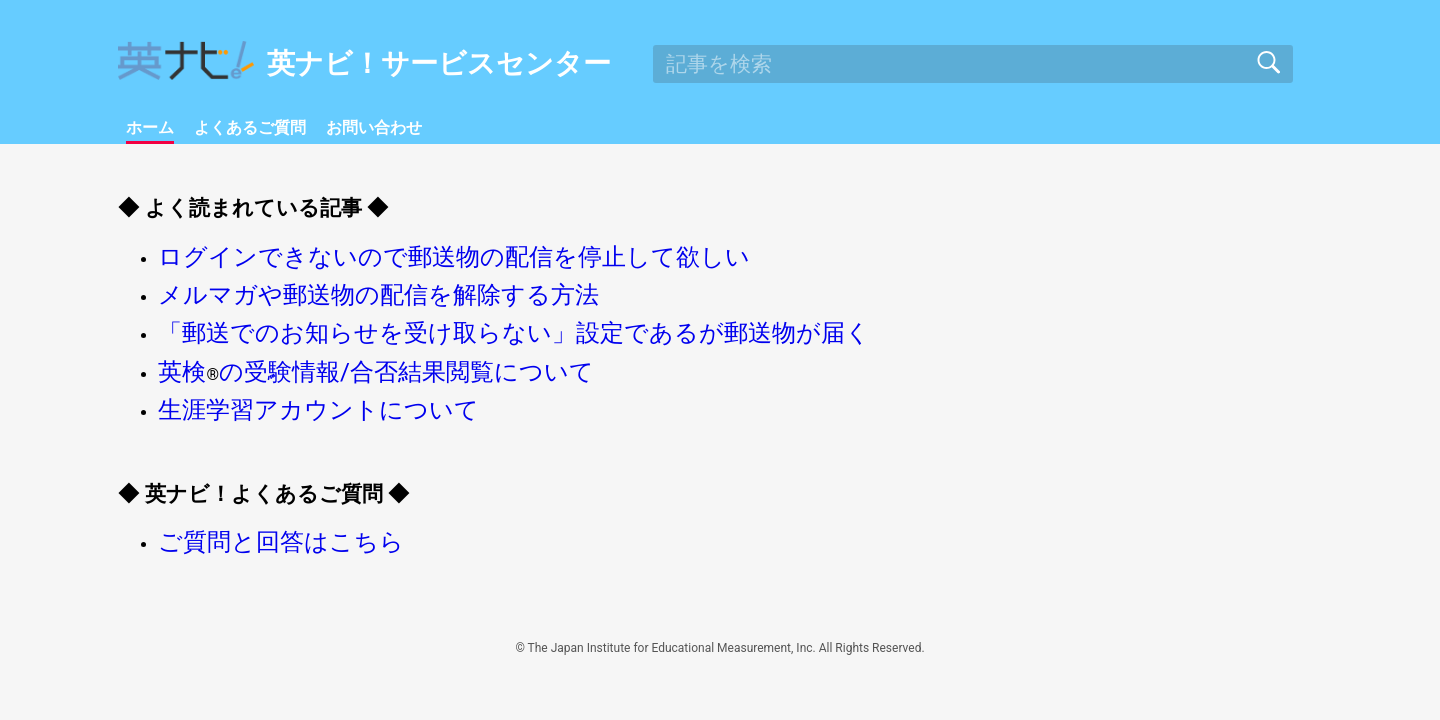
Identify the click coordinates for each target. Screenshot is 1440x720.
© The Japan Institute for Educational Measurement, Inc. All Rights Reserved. (719, 684)
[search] (973, 64)
